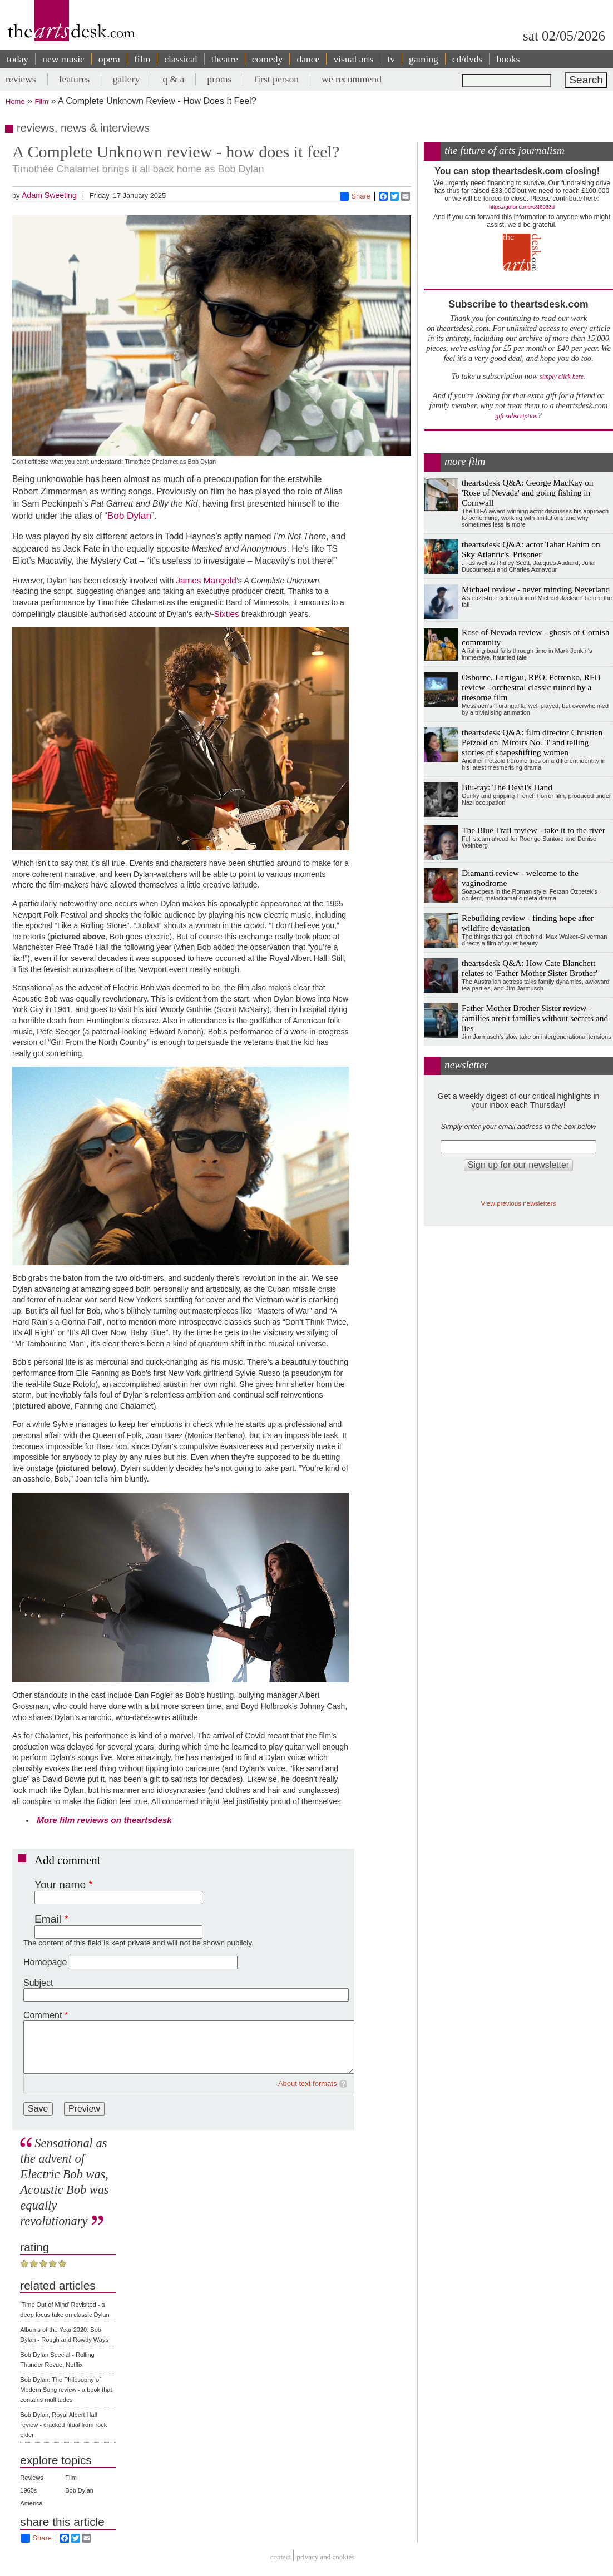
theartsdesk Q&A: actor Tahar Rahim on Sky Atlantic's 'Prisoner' (531, 549)
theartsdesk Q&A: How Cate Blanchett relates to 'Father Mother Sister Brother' (529, 968)
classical (180, 59)
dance (307, 59)
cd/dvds (467, 59)
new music (63, 59)
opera (109, 59)
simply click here (562, 376)
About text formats (307, 2083)
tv (391, 59)
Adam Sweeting (49, 195)
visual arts (353, 59)
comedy (267, 59)
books (508, 59)
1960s (28, 2490)
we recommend (352, 79)
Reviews (31, 2477)
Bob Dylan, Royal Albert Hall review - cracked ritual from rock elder (63, 2424)
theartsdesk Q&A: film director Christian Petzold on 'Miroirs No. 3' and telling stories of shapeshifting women (532, 742)
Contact (280, 2557)
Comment (42, 2015)
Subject (38, 1983)
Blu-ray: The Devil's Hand (507, 787)
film (142, 59)
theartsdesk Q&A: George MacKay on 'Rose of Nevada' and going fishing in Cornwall (528, 492)
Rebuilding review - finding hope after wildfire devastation (528, 923)
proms (219, 79)
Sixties (226, 613)
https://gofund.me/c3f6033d (522, 207)
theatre (224, 59)
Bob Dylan (129, 515)
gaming (423, 59)
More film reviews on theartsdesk (104, 1820)
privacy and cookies (325, 2557)
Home (15, 101)
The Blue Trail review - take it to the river (533, 830)
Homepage (45, 1962)
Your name (60, 1884)
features (74, 79)
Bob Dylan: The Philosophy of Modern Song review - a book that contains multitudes (66, 2389)
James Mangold (206, 580)
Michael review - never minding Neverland (536, 589)
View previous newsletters (518, 1203)
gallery (126, 79)
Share (355, 196)
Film (42, 101)
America (31, 2503)
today (17, 59)
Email (47, 1919)
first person (276, 79)
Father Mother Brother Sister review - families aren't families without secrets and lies (535, 1018)
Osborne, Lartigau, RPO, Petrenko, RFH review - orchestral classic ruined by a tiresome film (531, 687)
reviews (21, 79)
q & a (173, 79)
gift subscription (516, 416)
